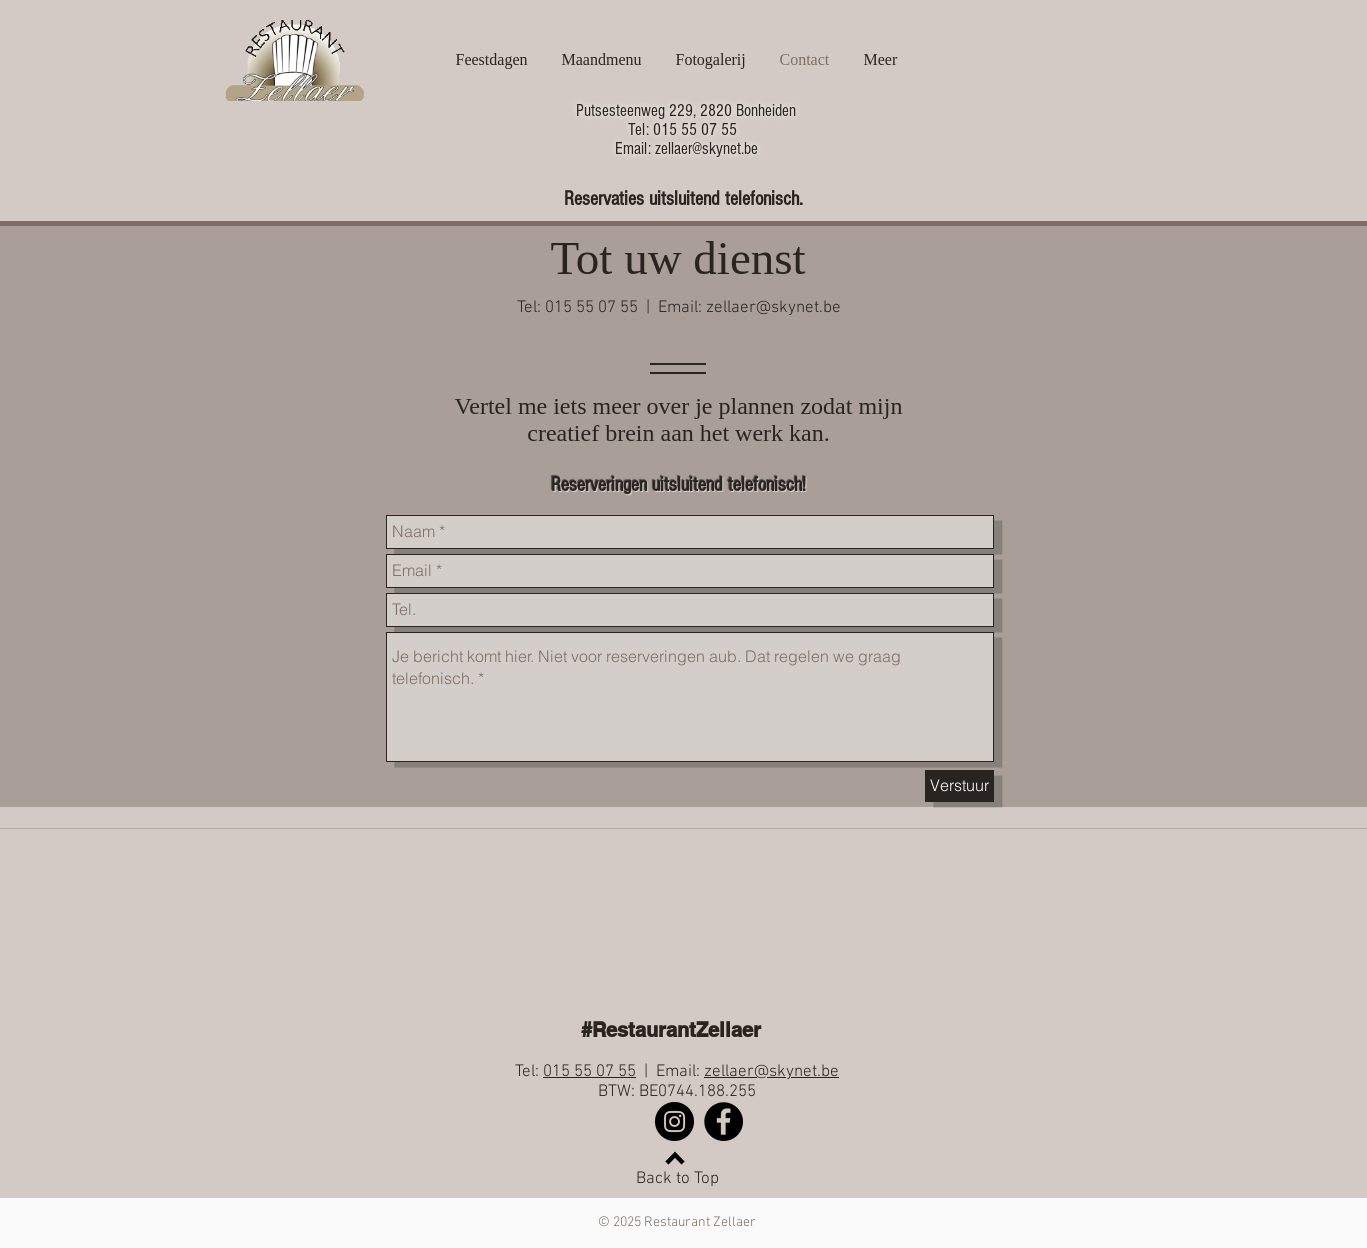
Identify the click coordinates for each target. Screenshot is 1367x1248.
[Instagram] (674, 1121)
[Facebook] (723, 1121)
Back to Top (677, 1179)
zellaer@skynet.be (773, 308)
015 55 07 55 (589, 1072)
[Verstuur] (959, 786)
